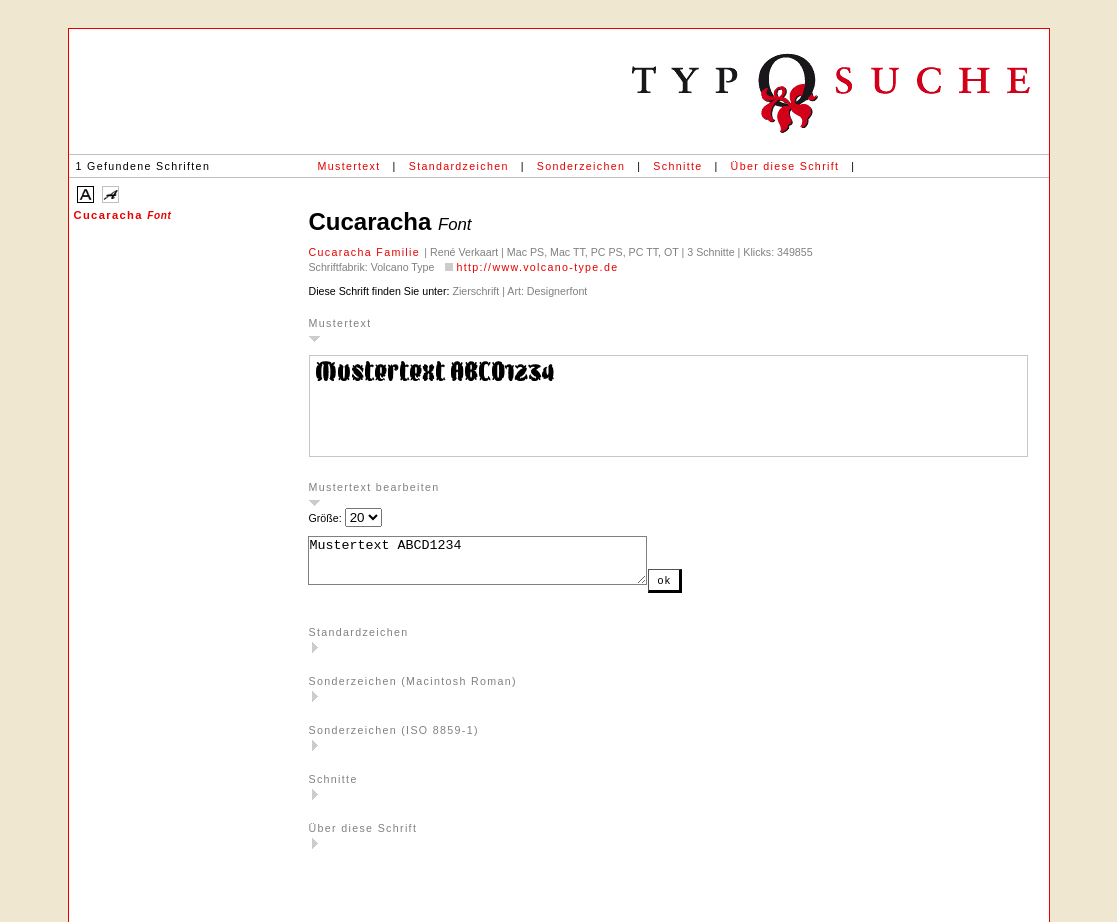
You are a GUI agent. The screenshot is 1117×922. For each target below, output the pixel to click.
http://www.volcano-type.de (537, 267)
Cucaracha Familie (367, 252)
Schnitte (677, 166)
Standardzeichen (459, 166)
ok (704, 589)
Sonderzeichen (581, 166)
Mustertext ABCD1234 (497, 565)
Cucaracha (123, 215)
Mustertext (349, 166)
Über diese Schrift (785, 166)
